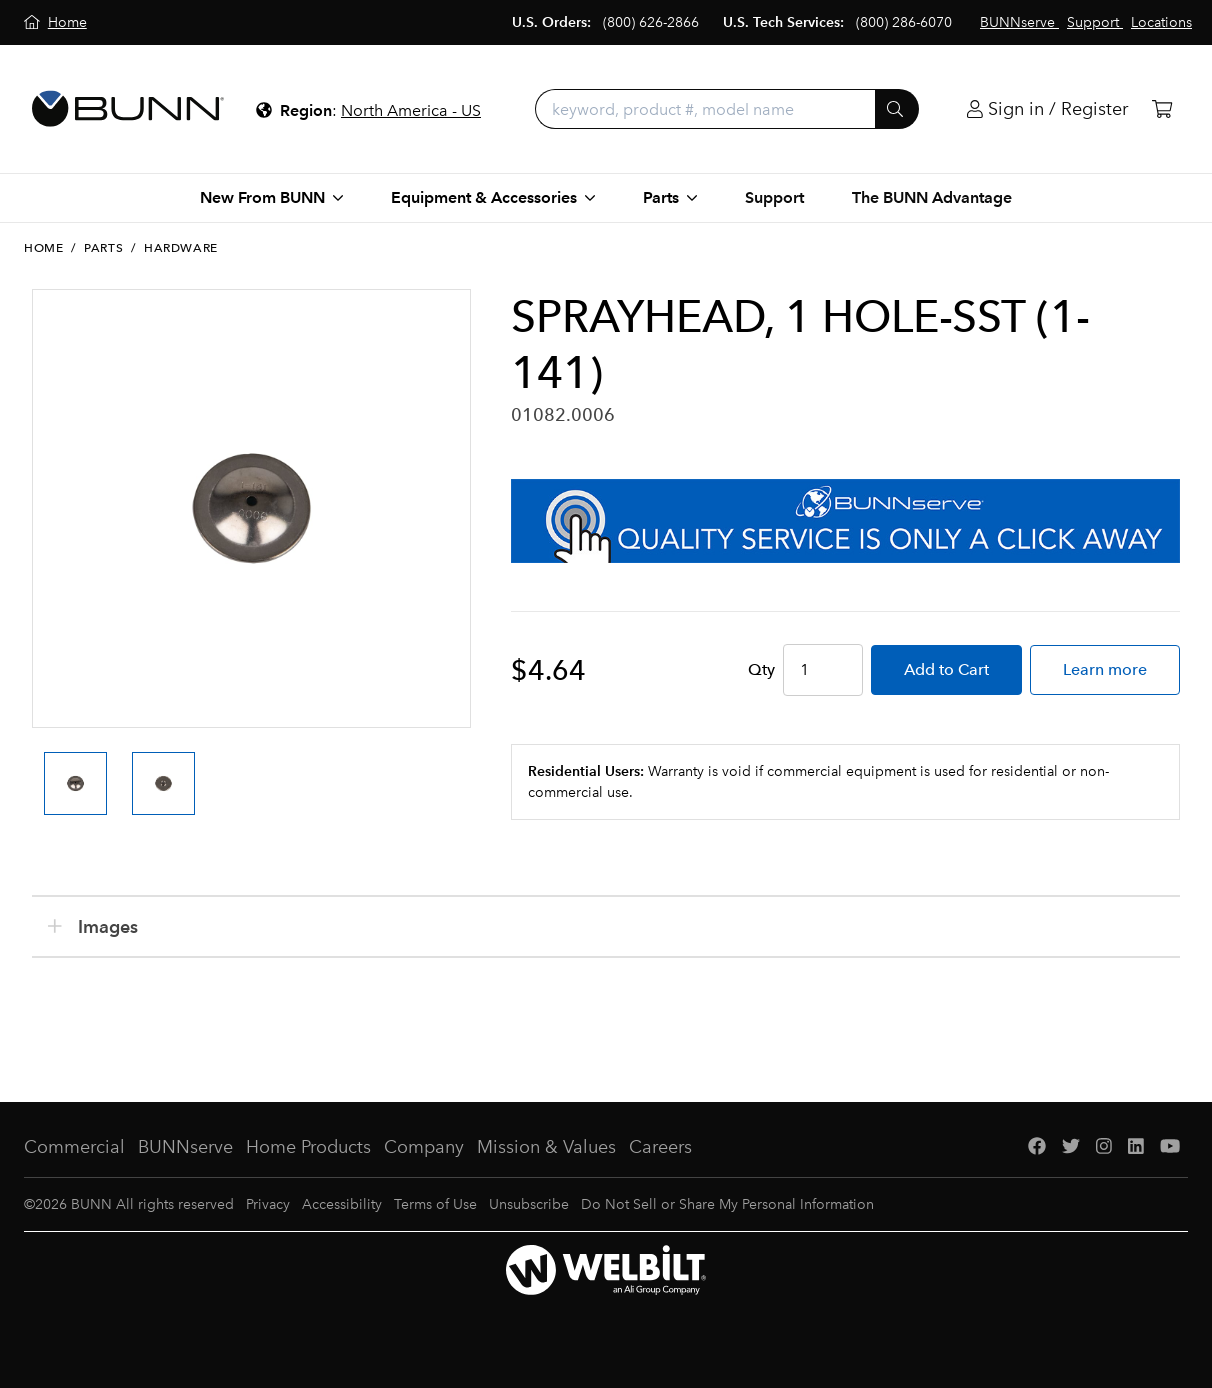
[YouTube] (1170, 1147)
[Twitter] (1071, 1147)
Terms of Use (435, 1204)
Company (424, 1147)
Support (774, 197)
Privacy (268, 1204)
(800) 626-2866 (651, 22)
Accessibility (342, 1204)
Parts (103, 248)
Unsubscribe (529, 1204)
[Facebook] (1037, 1147)
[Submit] (897, 109)
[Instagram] (1104, 1147)
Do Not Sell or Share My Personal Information (727, 1204)
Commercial (74, 1147)
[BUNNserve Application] (845, 521)
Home (43, 248)
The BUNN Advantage (932, 197)
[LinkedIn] (1136, 1147)
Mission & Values (546, 1147)
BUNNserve (185, 1147)
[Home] (55, 22)
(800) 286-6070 (904, 22)
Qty (761, 669)
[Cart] (1162, 109)
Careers (660, 1147)
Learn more (1105, 669)
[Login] (1047, 109)
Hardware (181, 248)
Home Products (308, 1147)
